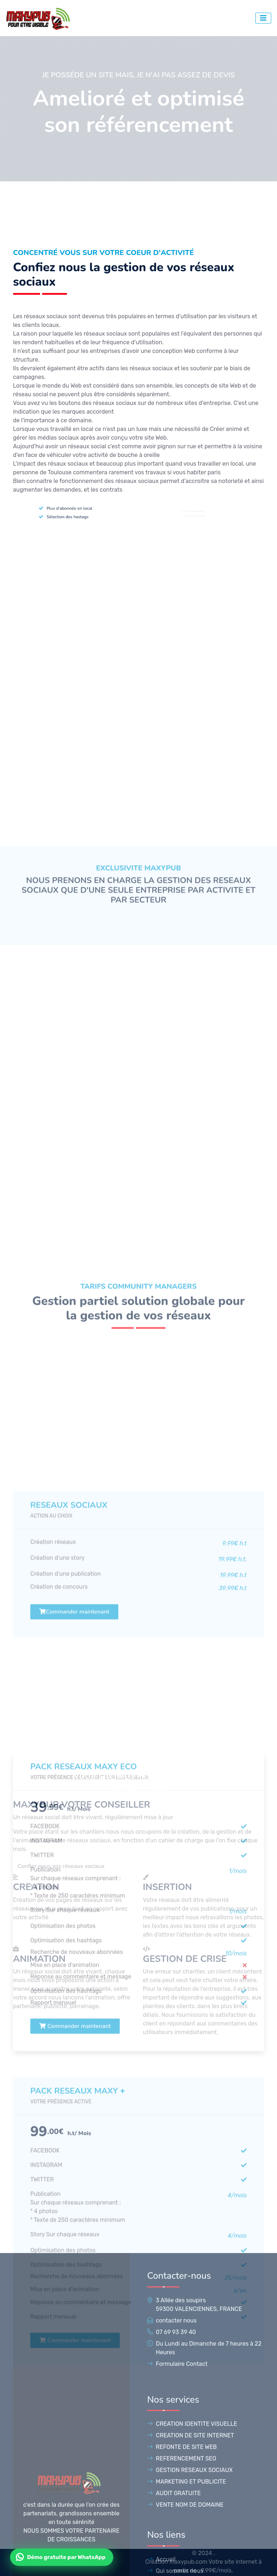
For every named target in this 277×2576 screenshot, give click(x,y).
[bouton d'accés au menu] (263, 18)
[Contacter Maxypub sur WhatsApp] (61, 2557)
